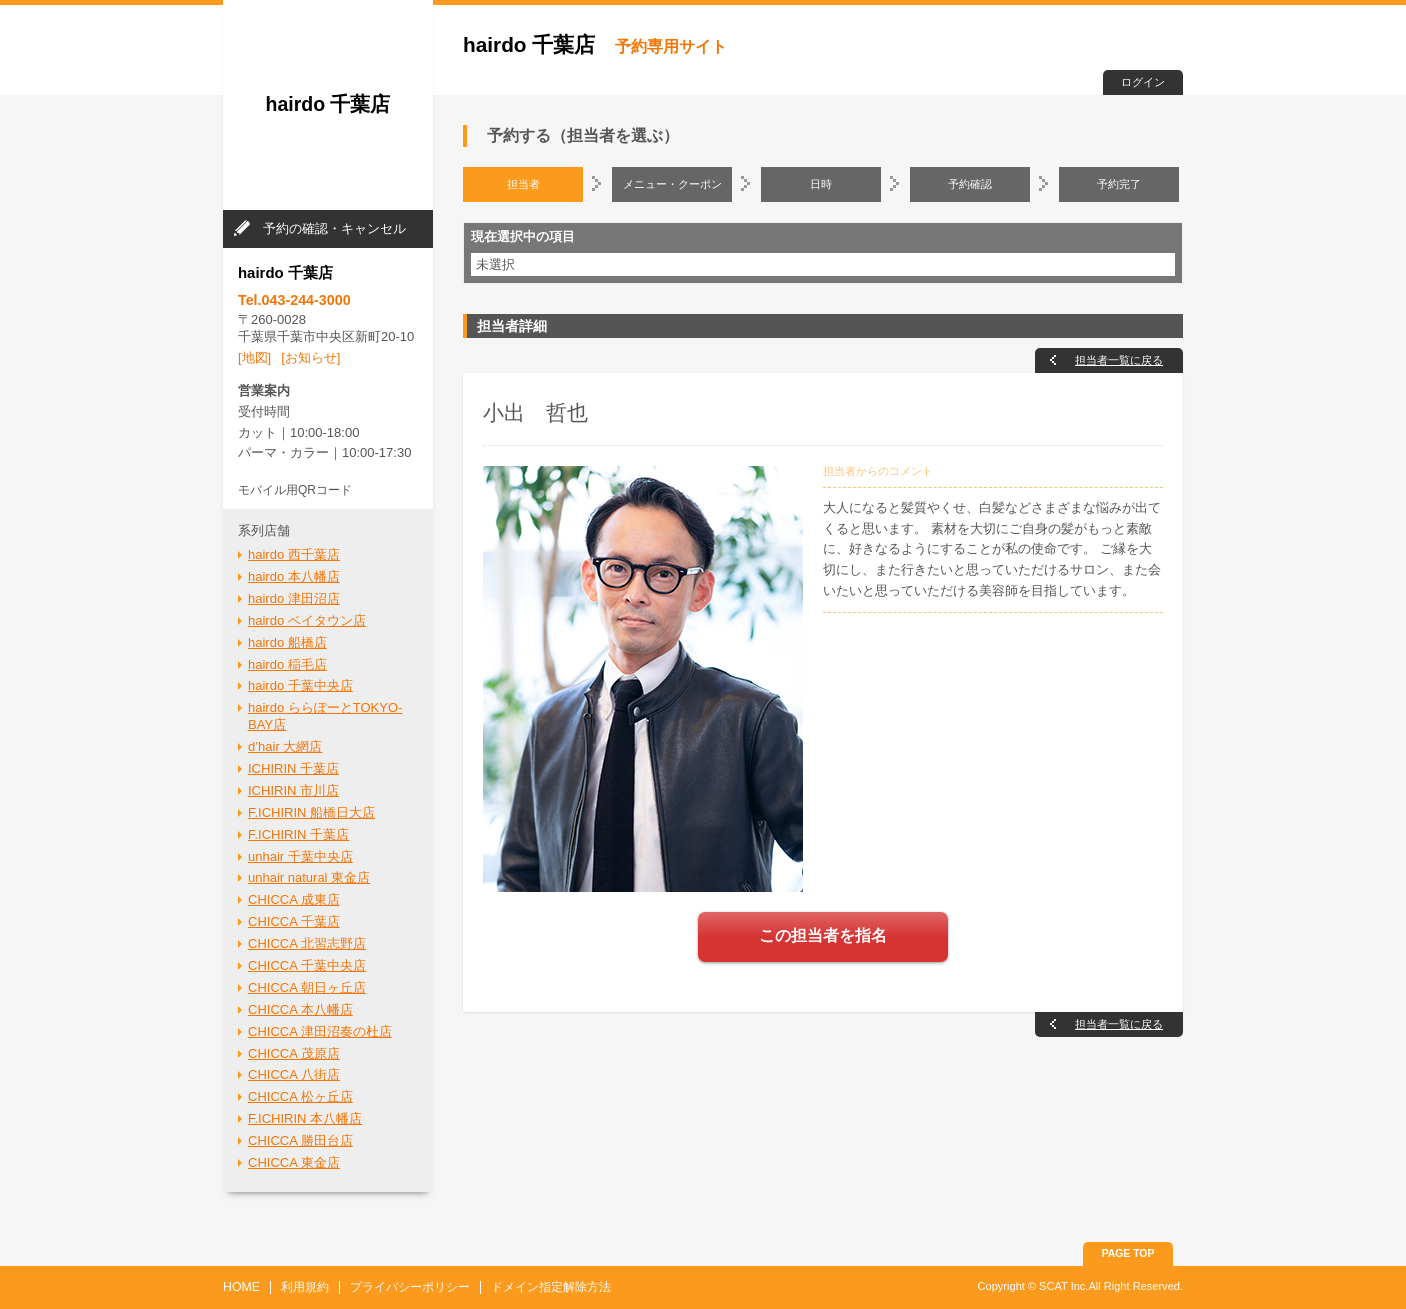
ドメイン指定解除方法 (551, 1287)
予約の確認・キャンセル (334, 228)
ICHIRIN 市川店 (293, 790)
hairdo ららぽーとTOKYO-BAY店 (325, 716)
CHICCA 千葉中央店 (307, 965)
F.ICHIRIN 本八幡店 (305, 1118)
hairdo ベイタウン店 (307, 620)
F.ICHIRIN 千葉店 (298, 834)
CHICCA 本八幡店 (300, 1009)
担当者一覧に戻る (1119, 360)
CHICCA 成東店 (294, 899)
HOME (241, 1287)
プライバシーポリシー (410, 1287)
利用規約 (305, 1287)
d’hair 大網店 (285, 746)
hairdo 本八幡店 (294, 576)
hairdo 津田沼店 (294, 598)
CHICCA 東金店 (294, 1162)
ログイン (1143, 82)
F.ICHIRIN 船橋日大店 (311, 812)
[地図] (254, 357)
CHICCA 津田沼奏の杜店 (320, 1031)
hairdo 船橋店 (287, 642)
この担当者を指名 (823, 935)
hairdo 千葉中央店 (300, 685)
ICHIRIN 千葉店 (293, 768)
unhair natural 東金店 (309, 877)
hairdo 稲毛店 (287, 664)
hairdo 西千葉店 (294, 554)
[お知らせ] (310, 357)
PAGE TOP (1128, 1253)
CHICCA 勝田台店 (300, 1140)
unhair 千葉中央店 (300, 856)
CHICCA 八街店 (294, 1074)
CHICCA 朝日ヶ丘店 (307, 987)
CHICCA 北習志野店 (307, 943)
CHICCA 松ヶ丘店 (300, 1096)
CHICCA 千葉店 (294, 921)
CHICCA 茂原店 (294, 1053)
